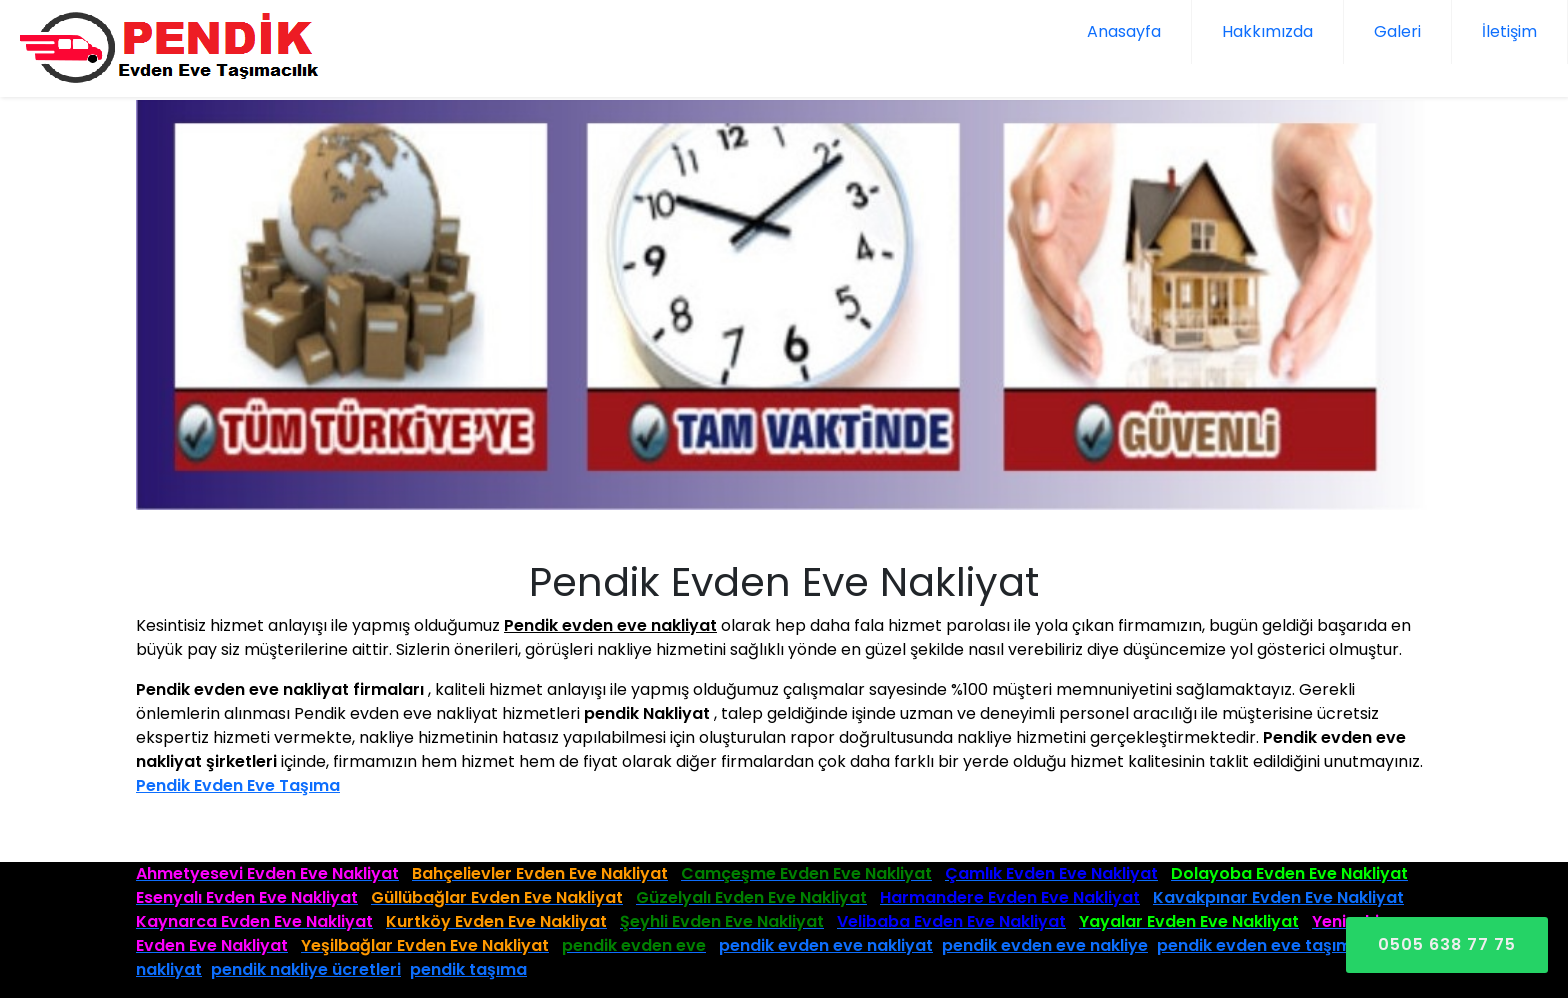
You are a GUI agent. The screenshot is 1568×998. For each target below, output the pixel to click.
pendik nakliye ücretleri (306, 969)
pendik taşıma (468, 969)
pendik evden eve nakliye (1045, 945)
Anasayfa (1124, 31)
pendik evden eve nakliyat (826, 945)
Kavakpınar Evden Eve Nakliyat (1278, 897)
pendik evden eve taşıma (1260, 945)
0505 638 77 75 (1447, 944)
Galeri (1397, 31)
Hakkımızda (1267, 31)
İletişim (1509, 31)
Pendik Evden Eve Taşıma (238, 785)
